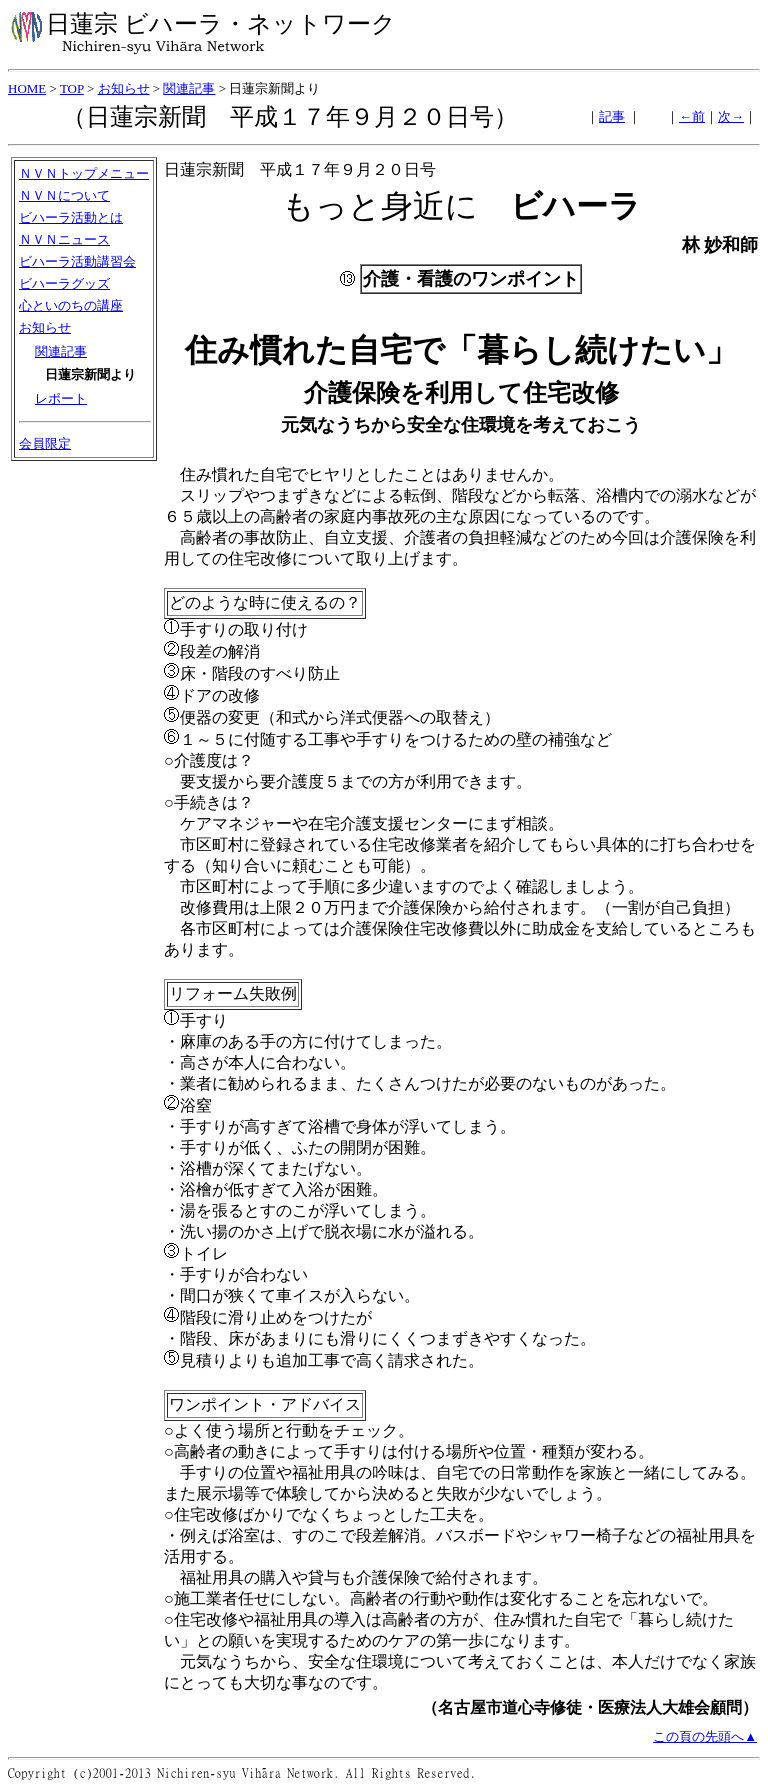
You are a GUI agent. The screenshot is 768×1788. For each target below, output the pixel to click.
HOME (27, 88)
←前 (692, 116)
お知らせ (124, 88)
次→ (731, 116)
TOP (72, 88)
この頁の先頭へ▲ (705, 1736)
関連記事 (189, 88)
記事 (612, 116)
